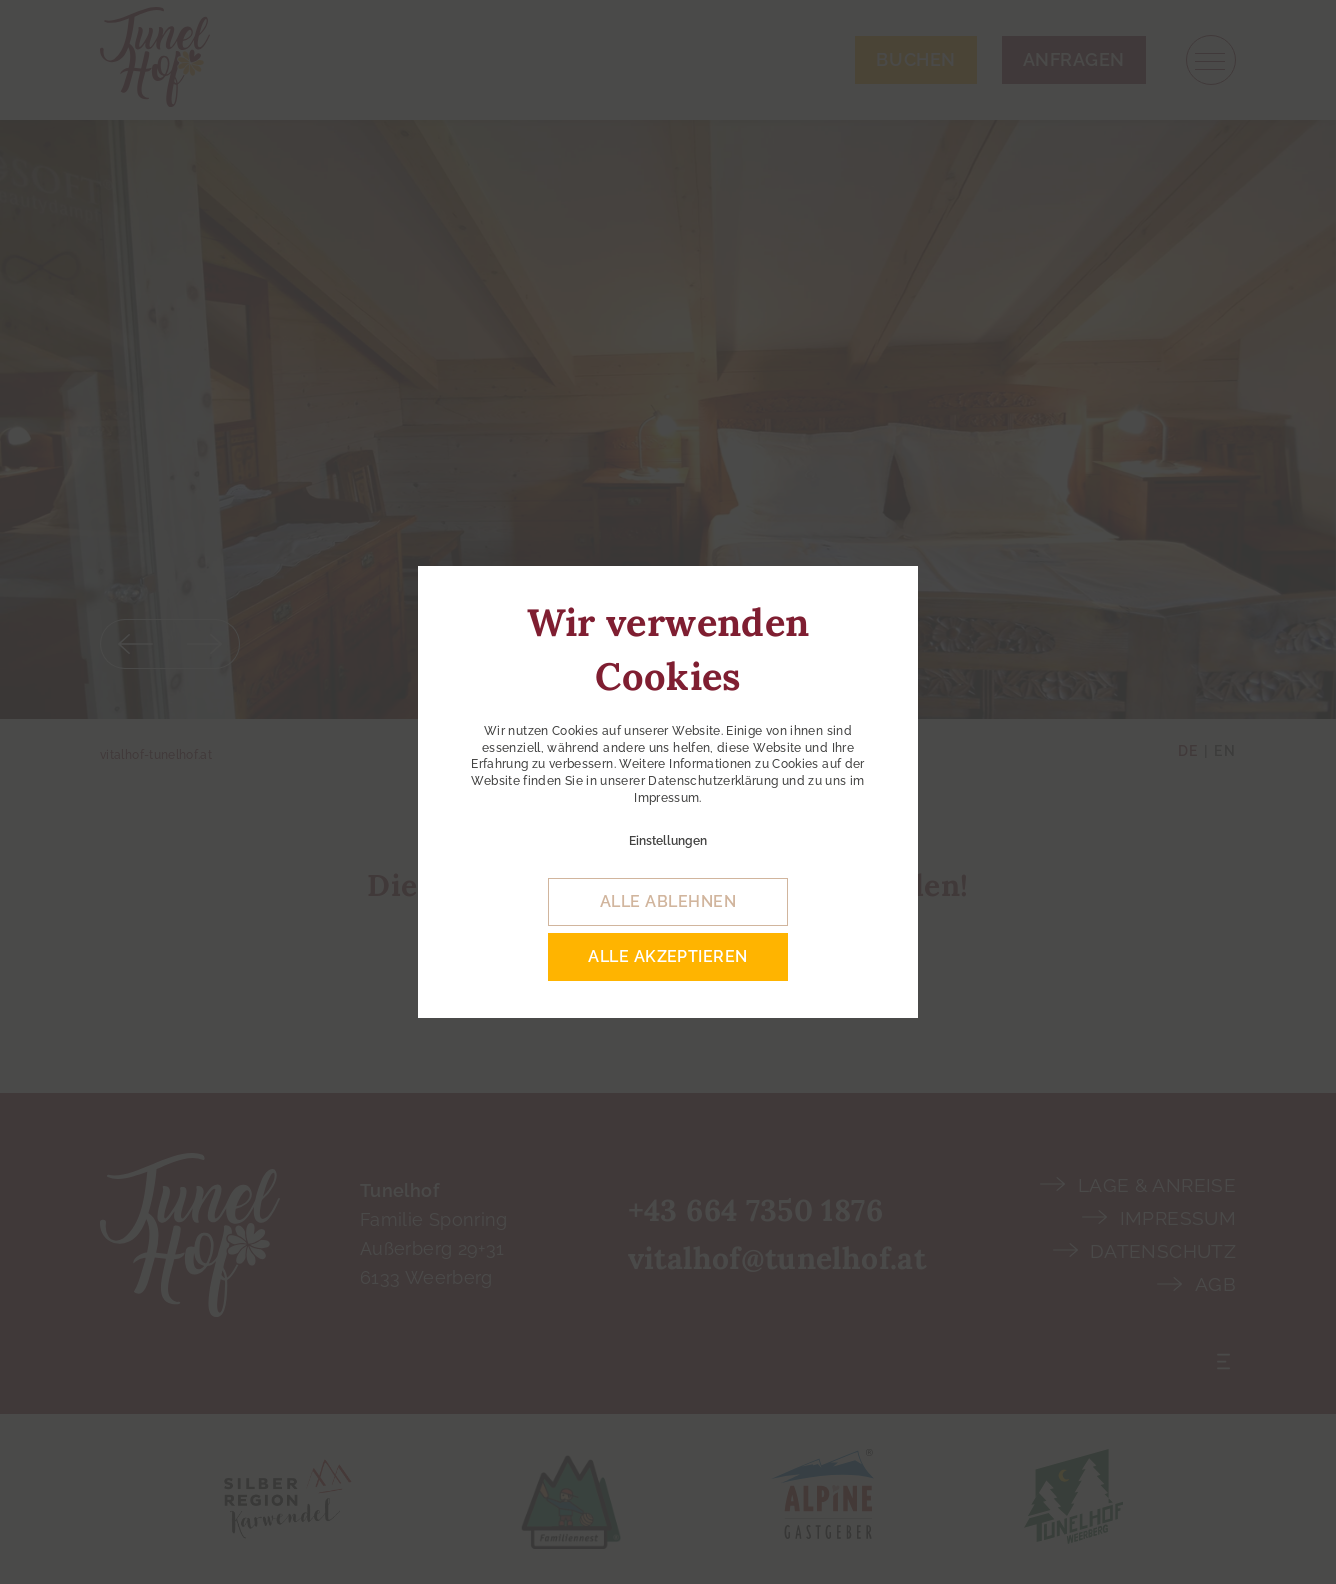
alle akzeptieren (668, 956)
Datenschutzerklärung (713, 781)
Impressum (666, 798)
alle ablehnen (668, 901)
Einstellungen (668, 841)
